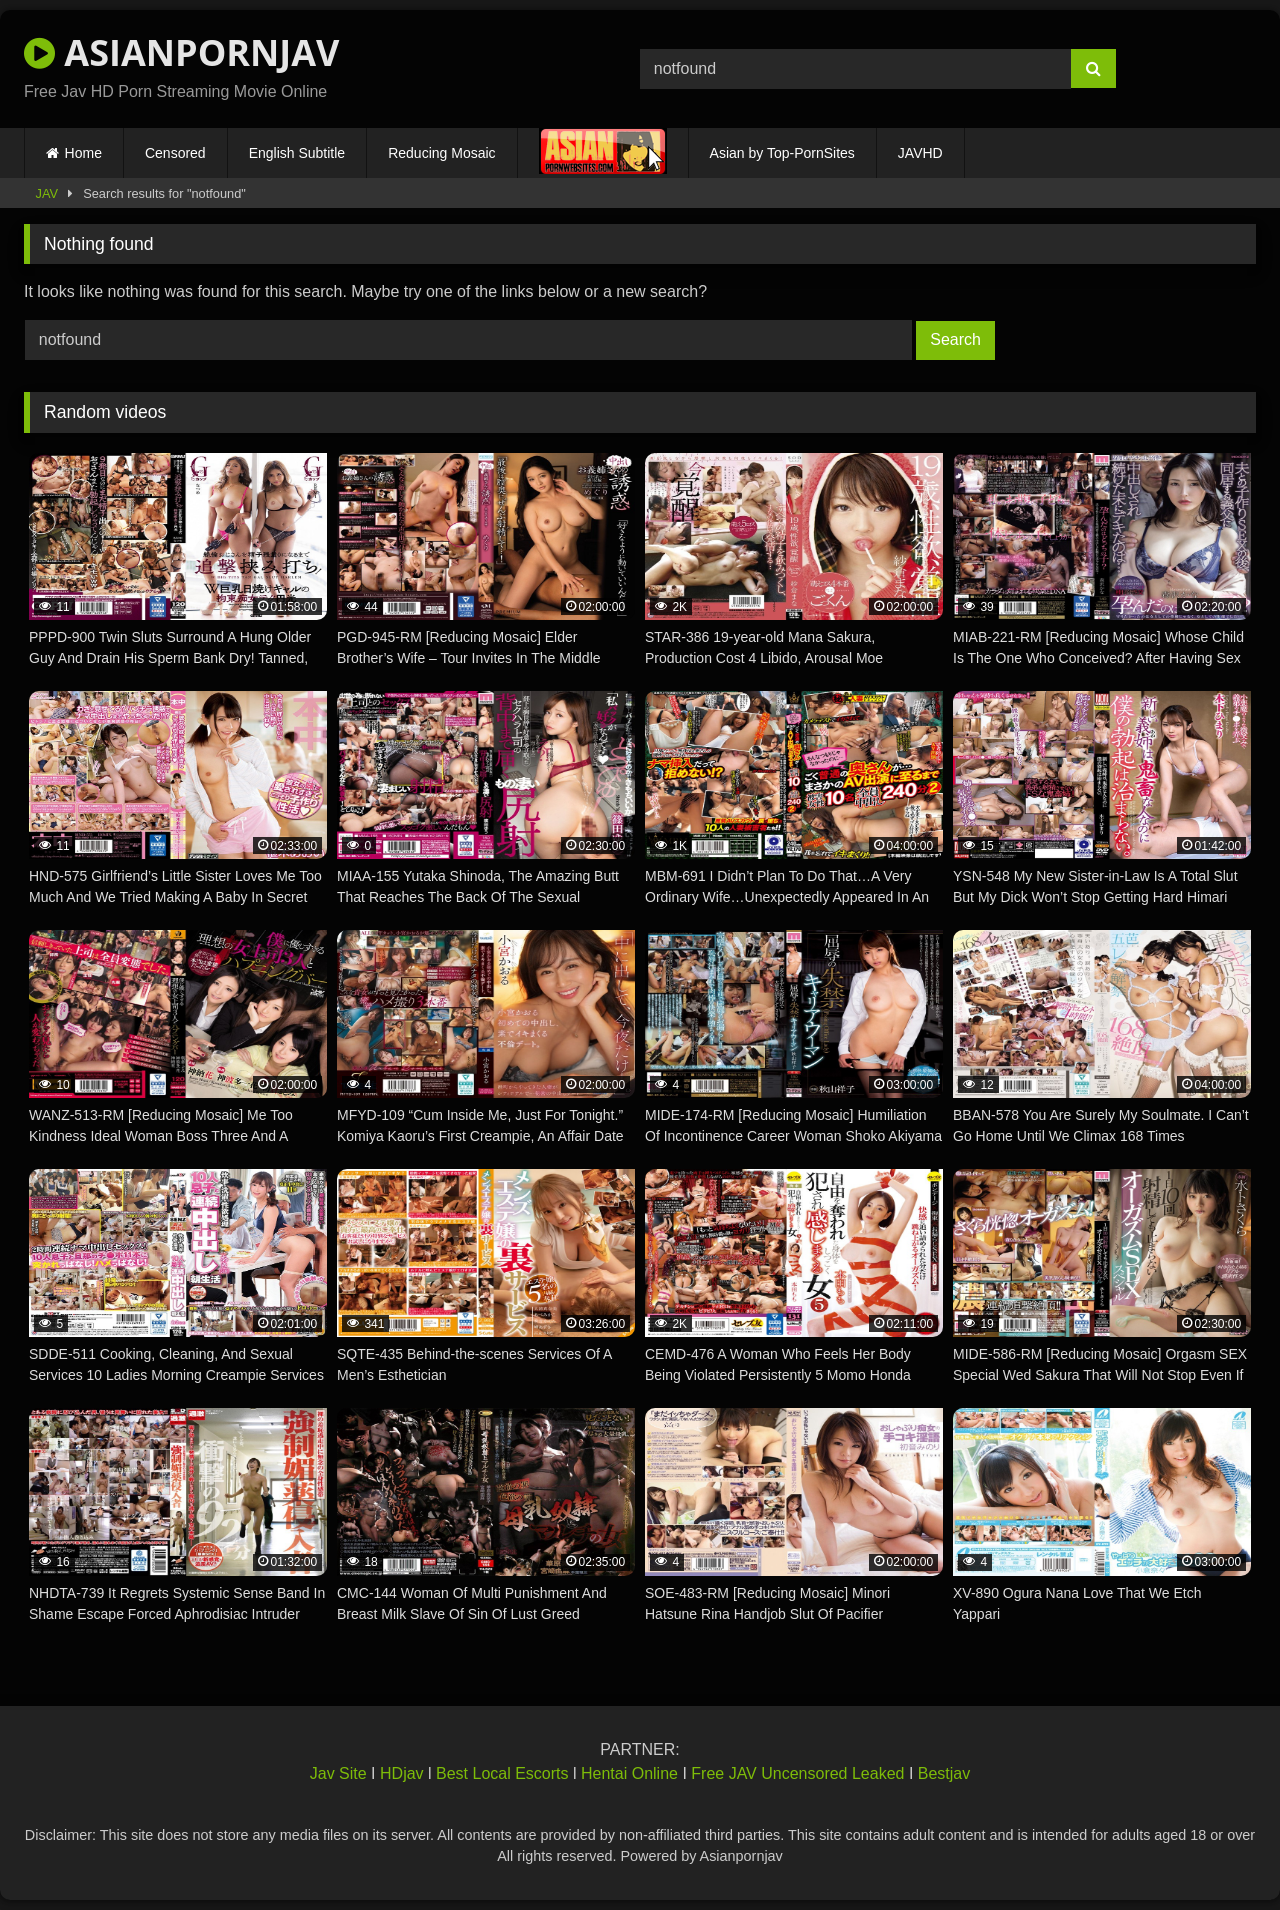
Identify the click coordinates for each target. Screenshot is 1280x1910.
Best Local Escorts (502, 1773)
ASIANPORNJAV (181, 52)
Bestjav (944, 1773)
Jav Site (338, 1773)
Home (83, 153)
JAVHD (920, 153)
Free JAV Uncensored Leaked (797, 1773)
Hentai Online (629, 1773)
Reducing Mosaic (441, 153)
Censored (175, 153)
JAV (47, 193)
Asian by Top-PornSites (782, 153)
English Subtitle (297, 153)
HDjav (402, 1773)
